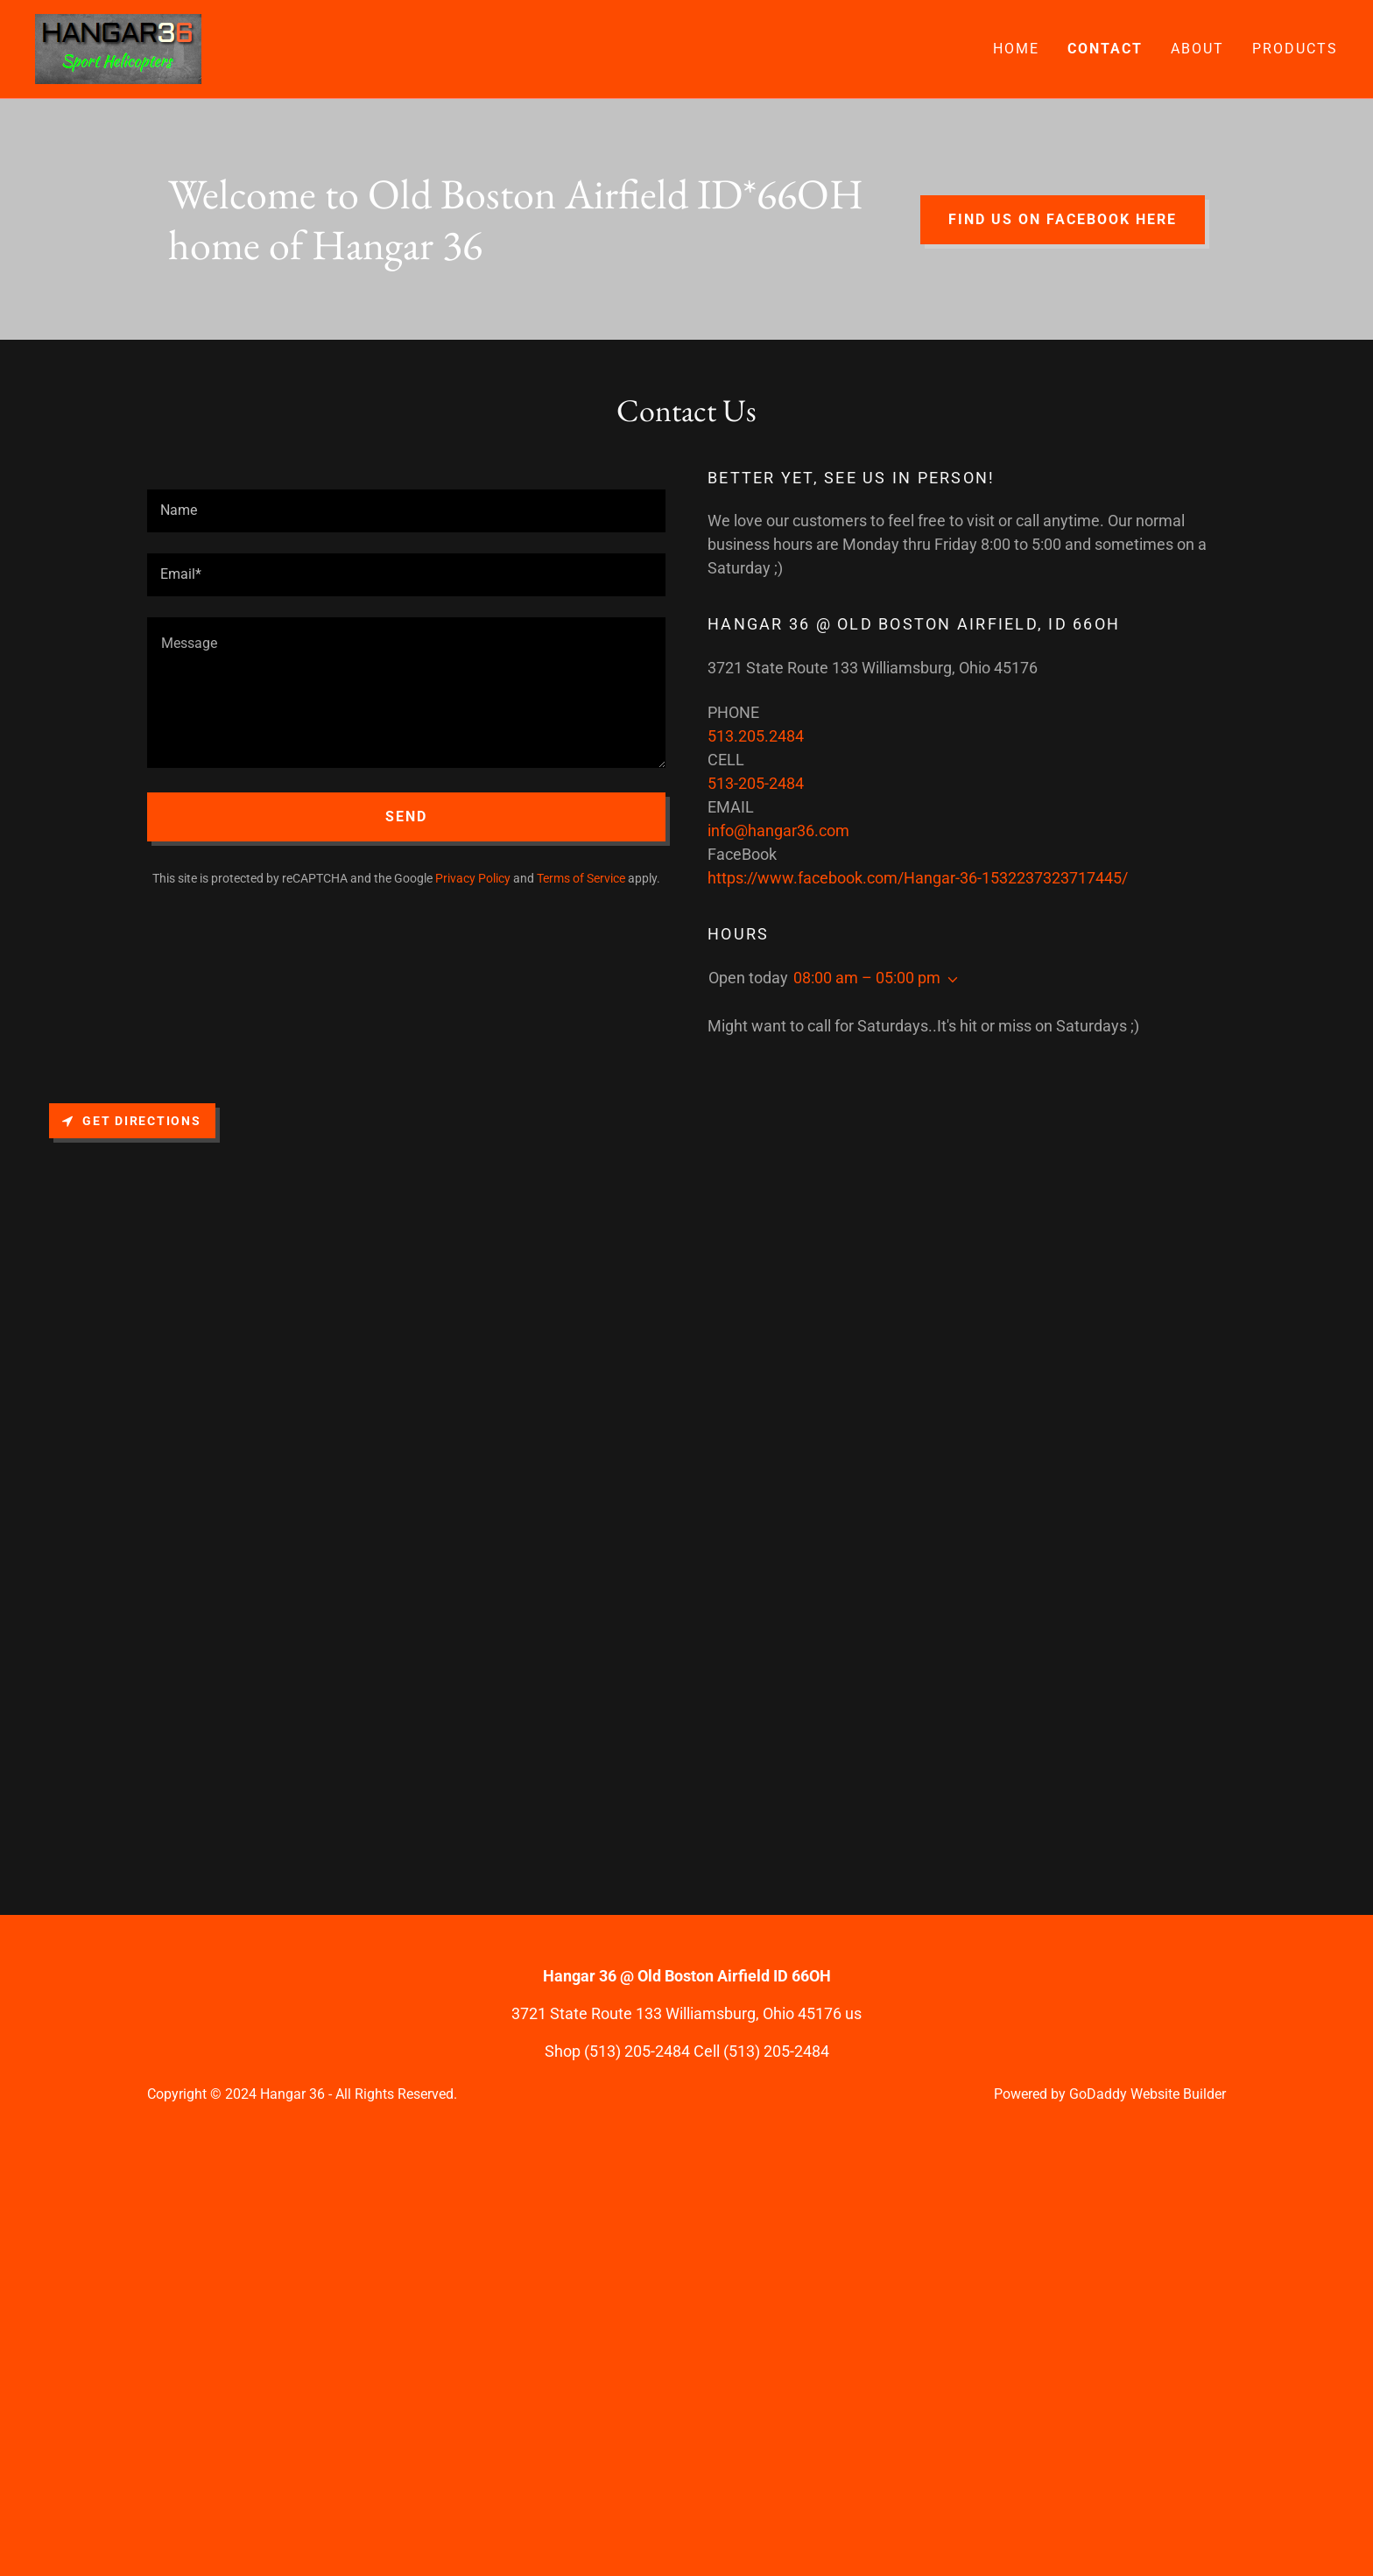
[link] (118, 48)
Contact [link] (1105, 48)
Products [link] (1295, 48)
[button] (949, 980)
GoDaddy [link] (1098, 2094)
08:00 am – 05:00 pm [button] (866, 977)
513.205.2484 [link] (756, 736)
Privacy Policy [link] (472, 878)
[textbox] (406, 510)
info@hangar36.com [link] (778, 830)
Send (406, 816)
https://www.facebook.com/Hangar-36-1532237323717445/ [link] (918, 878)
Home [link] (1016, 48)
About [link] (1197, 48)
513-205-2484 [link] (756, 783)
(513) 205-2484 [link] (637, 2051)
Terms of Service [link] (581, 878)
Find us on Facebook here (1062, 219)
